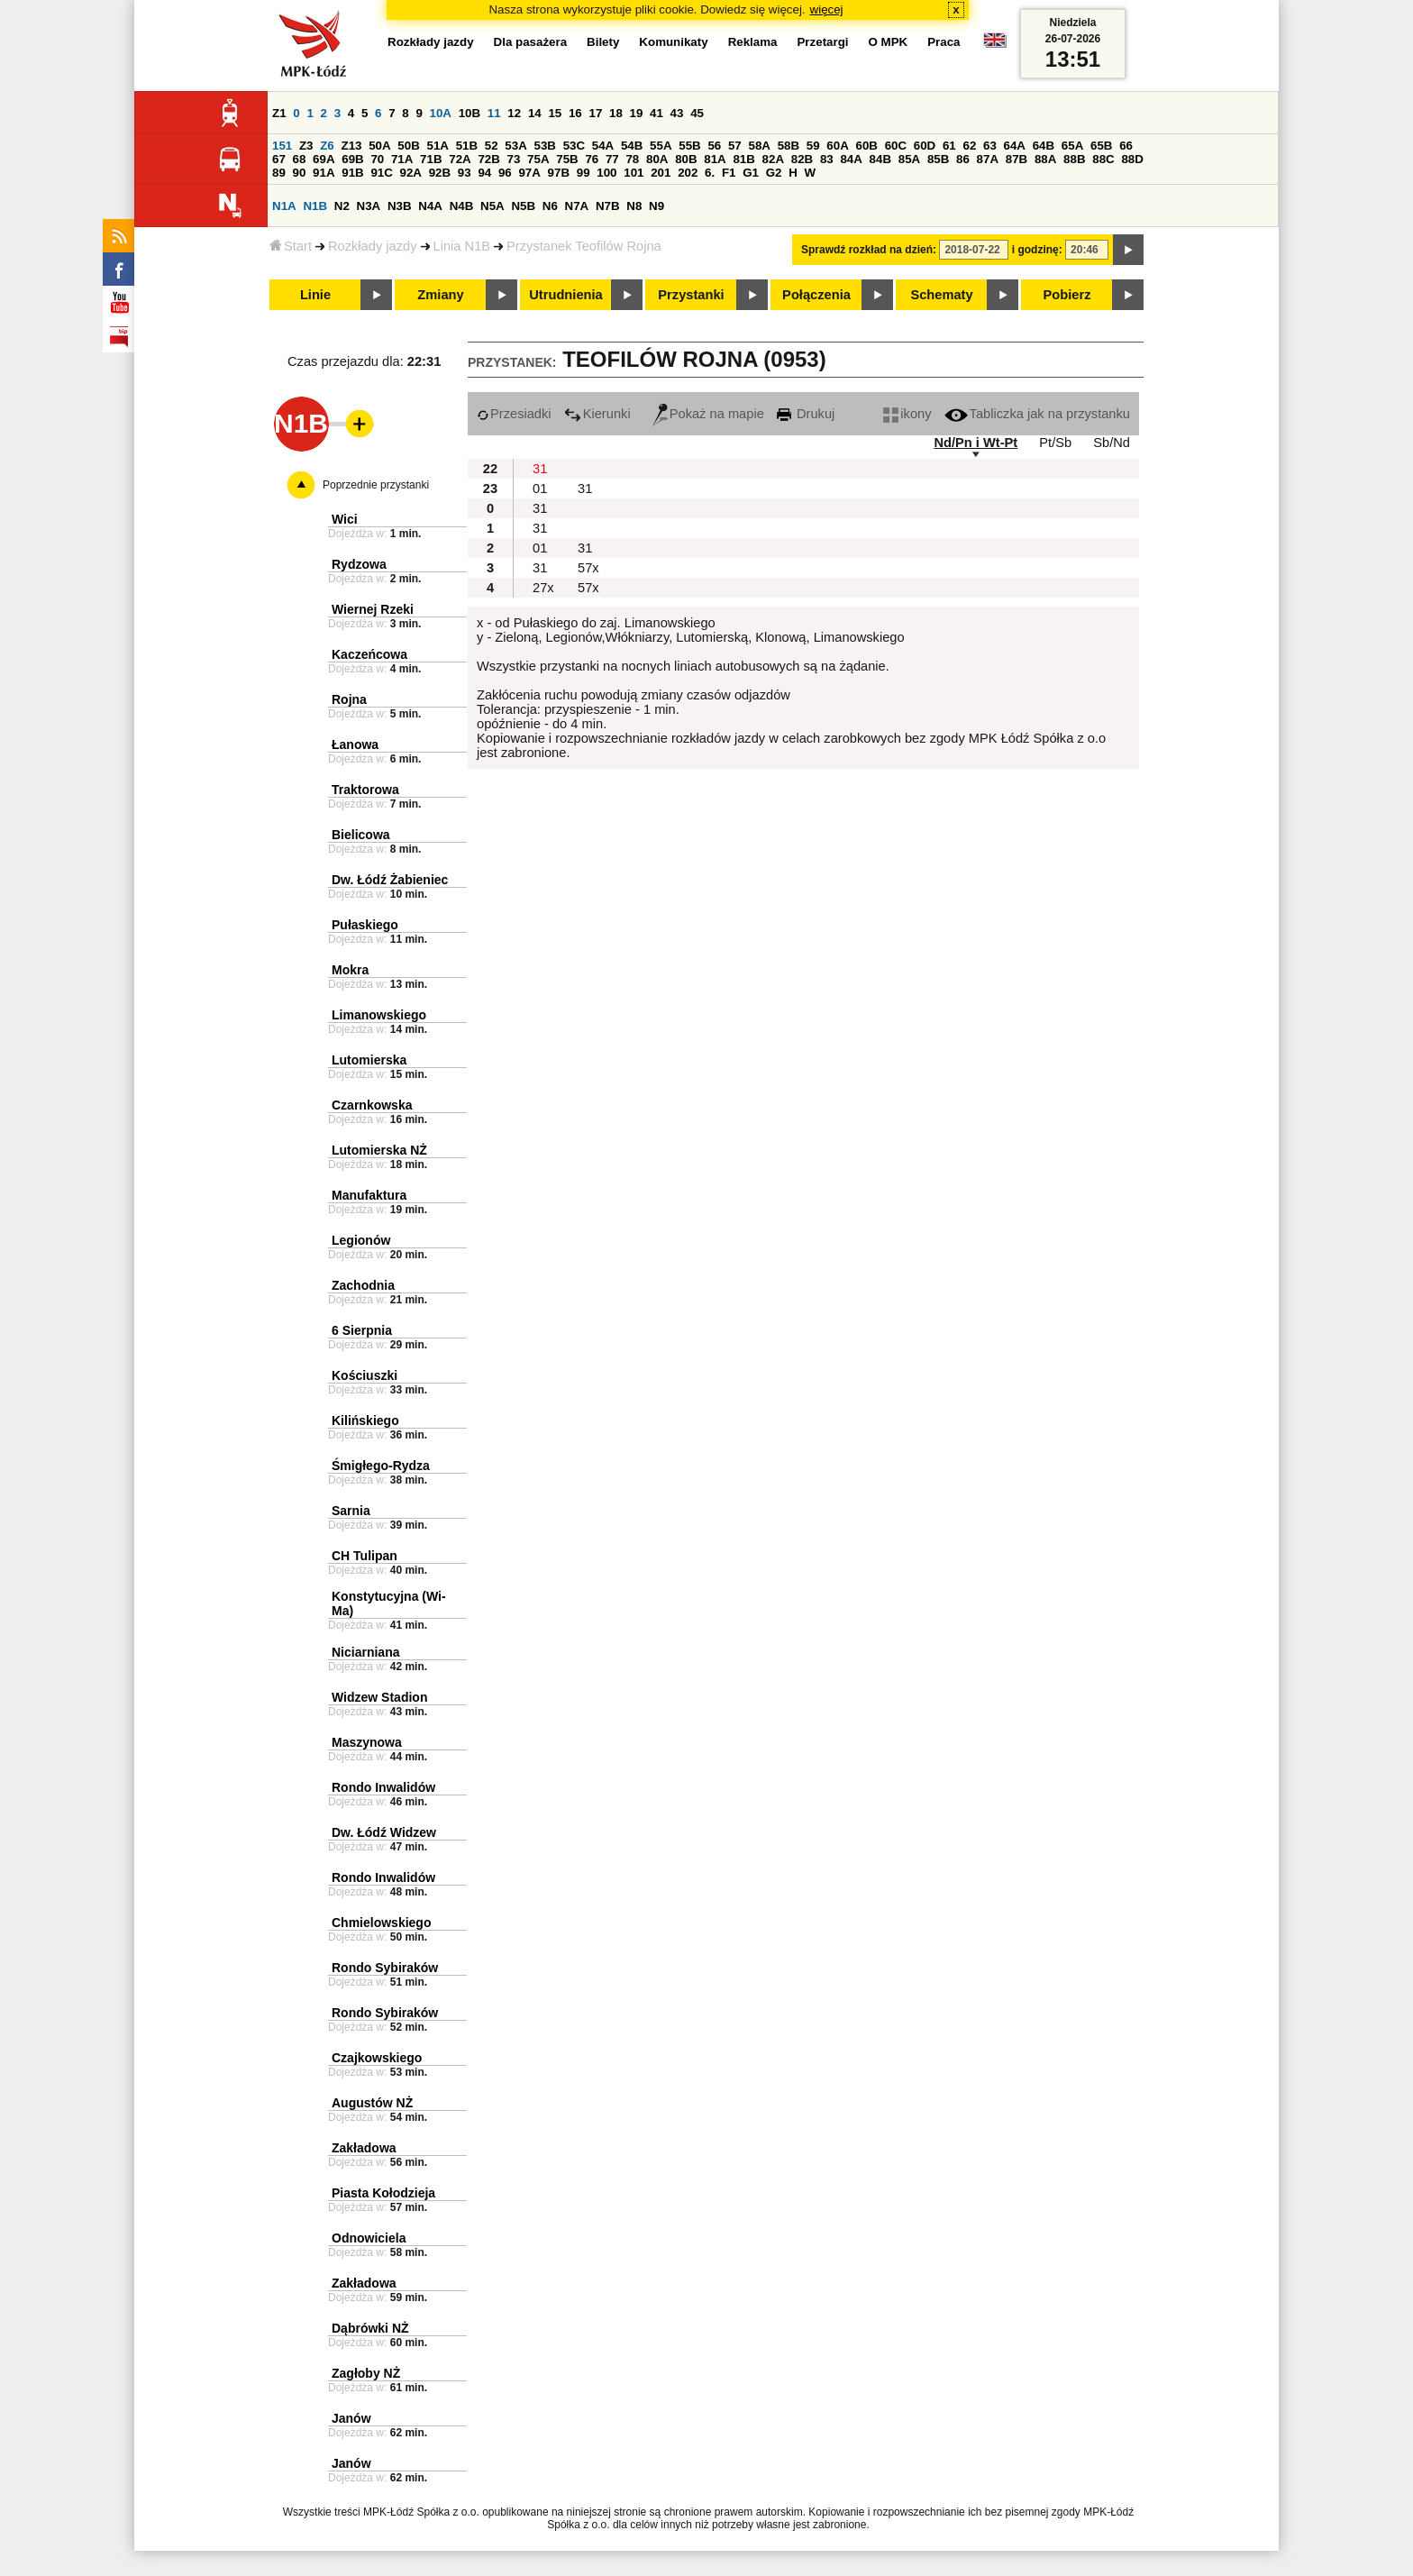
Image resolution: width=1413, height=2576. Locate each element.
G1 (751, 172)
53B (544, 145)
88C (1103, 159)
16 (575, 113)
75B (567, 159)
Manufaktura (369, 1195)
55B (689, 145)
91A (323, 172)
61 (949, 145)
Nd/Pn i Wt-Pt (975, 442)
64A (1015, 145)
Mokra (350, 970)
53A (515, 145)
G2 (774, 172)
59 (813, 145)
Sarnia (351, 1510)
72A (459, 159)
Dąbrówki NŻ (370, 2328)
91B (352, 172)
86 (963, 159)
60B (866, 145)
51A (437, 145)
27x (543, 587)
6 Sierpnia (362, 1330)
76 (591, 159)
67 (279, 159)
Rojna (349, 699)
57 (735, 145)
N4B (462, 206)
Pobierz (1067, 295)
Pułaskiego (365, 925)
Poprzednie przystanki (376, 485)
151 (282, 145)
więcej (826, 9)
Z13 (351, 145)
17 (595, 113)
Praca (943, 42)
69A (323, 159)
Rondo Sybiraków (385, 1967)
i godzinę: (1037, 249)
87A (987, 159)
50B (408, 145)
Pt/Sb (1055, 442)
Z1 (279, 113)
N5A (492, 206)
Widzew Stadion (379, 1697)
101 (633, 172)
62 (969, 145)
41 (656, 113)
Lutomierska (369, 1060)
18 (616, 113)
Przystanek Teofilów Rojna (583, 246)
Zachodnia (363, 1285)
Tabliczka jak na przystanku (1037, 413)
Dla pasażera (531, 42)
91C (381, 172)
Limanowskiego (379, 1015)
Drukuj (805, 413)
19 (636, 113)
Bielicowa (361, 834)
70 (377, 159)
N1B (315, 206)
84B (880, 159)
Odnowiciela (369, 2238)
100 (606, 172)
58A (759, 145)
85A (909, 159)
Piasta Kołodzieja (383, 2193)
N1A (284, 206)
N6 (550, 206)
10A (440, 113)
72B (488, 159)
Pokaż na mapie (708, 413)
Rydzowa (359, 564)
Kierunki (597, 413)
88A (1045, 159)
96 (505, 172)
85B (938, 159)
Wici (345, 519)
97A (529, 172)
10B (469, 113)
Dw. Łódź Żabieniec (390, 879)
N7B (608, 206)
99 (583, 172)
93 (464, 172)
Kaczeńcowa (369, 654)
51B (467, 145)
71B (431, 159)
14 (535, 113)
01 (540, 488)
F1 (729, 172)
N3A (369, 206)
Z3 (306, 145)
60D (924, 145)
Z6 (327, 145)
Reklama (753, 42)
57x (588, 568)
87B (1016, 159)
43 (677, 113)
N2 (342, 206)
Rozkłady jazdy (372, 246)
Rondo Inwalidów (383, 1787)
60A (837, 145)
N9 (656, 206)
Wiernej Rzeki (373, 609)
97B (559, 172)
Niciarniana (365, 1652)
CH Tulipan (364, 1555)
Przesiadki (514, 413)
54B (632, 145)
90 (299, 172)
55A (660, 145)
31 (540, 468)
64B (1043, 145)
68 (299, 159)
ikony (907, 413)
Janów (351, 2418)
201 (660, 172)
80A (657, 159)
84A (850, 159)
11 (494, 113)
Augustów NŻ (372, 2103)
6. (710, 172)
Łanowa (355, 744)
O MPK (888, 42)
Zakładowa (364, 2148)
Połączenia (816, 295)
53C (574, 145)
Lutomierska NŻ (379, 1150)
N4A (430, 206)
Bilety (603, 42)
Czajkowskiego (377, 2058)
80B (686, 159)
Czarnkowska (372, 1105)
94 (484, 172)
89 (279, 172)
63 (990, 145)
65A (1072, 145)
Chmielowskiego (381, 1922)
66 (1126, 145)
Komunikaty (673, 42)
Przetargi (822, 42)
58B (788, 145)
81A (714, 159)
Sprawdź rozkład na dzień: (868, 249)
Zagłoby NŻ (366, 2373)
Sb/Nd (1111, 442)
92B (440, 172)
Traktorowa (365, 789)
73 (514, 159)
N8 (634, 206)
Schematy (941, 295)
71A (402, 159)
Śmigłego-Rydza (381, 1465)
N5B (523, 206)
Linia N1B (462, 246)
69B (352, 159)
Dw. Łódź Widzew (384, 1832)
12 (514, 113)
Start (290, 246)
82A (773, 159)
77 (612, 159)
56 (714, 145)
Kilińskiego (365, 1420)
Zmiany (440, 295)
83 (827, 159)
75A (538, 159)
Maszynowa (367, 1742)
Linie (315, 295)
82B (802, 159)
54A (603, 145)
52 (491, 145)
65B (1101, 145)
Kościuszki (364, 1375)
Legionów (361, 1240)
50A (379, 145)
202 (687, 172)
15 (554, 113)
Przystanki (691, 295)
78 (632, 159)
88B (1074, 159)
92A (411, 172)
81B (743, 159)
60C (896, 145)
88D (1132, 159)
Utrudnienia (565, 295)
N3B (399, 206)
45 (697, 113)
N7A (577, 206)
